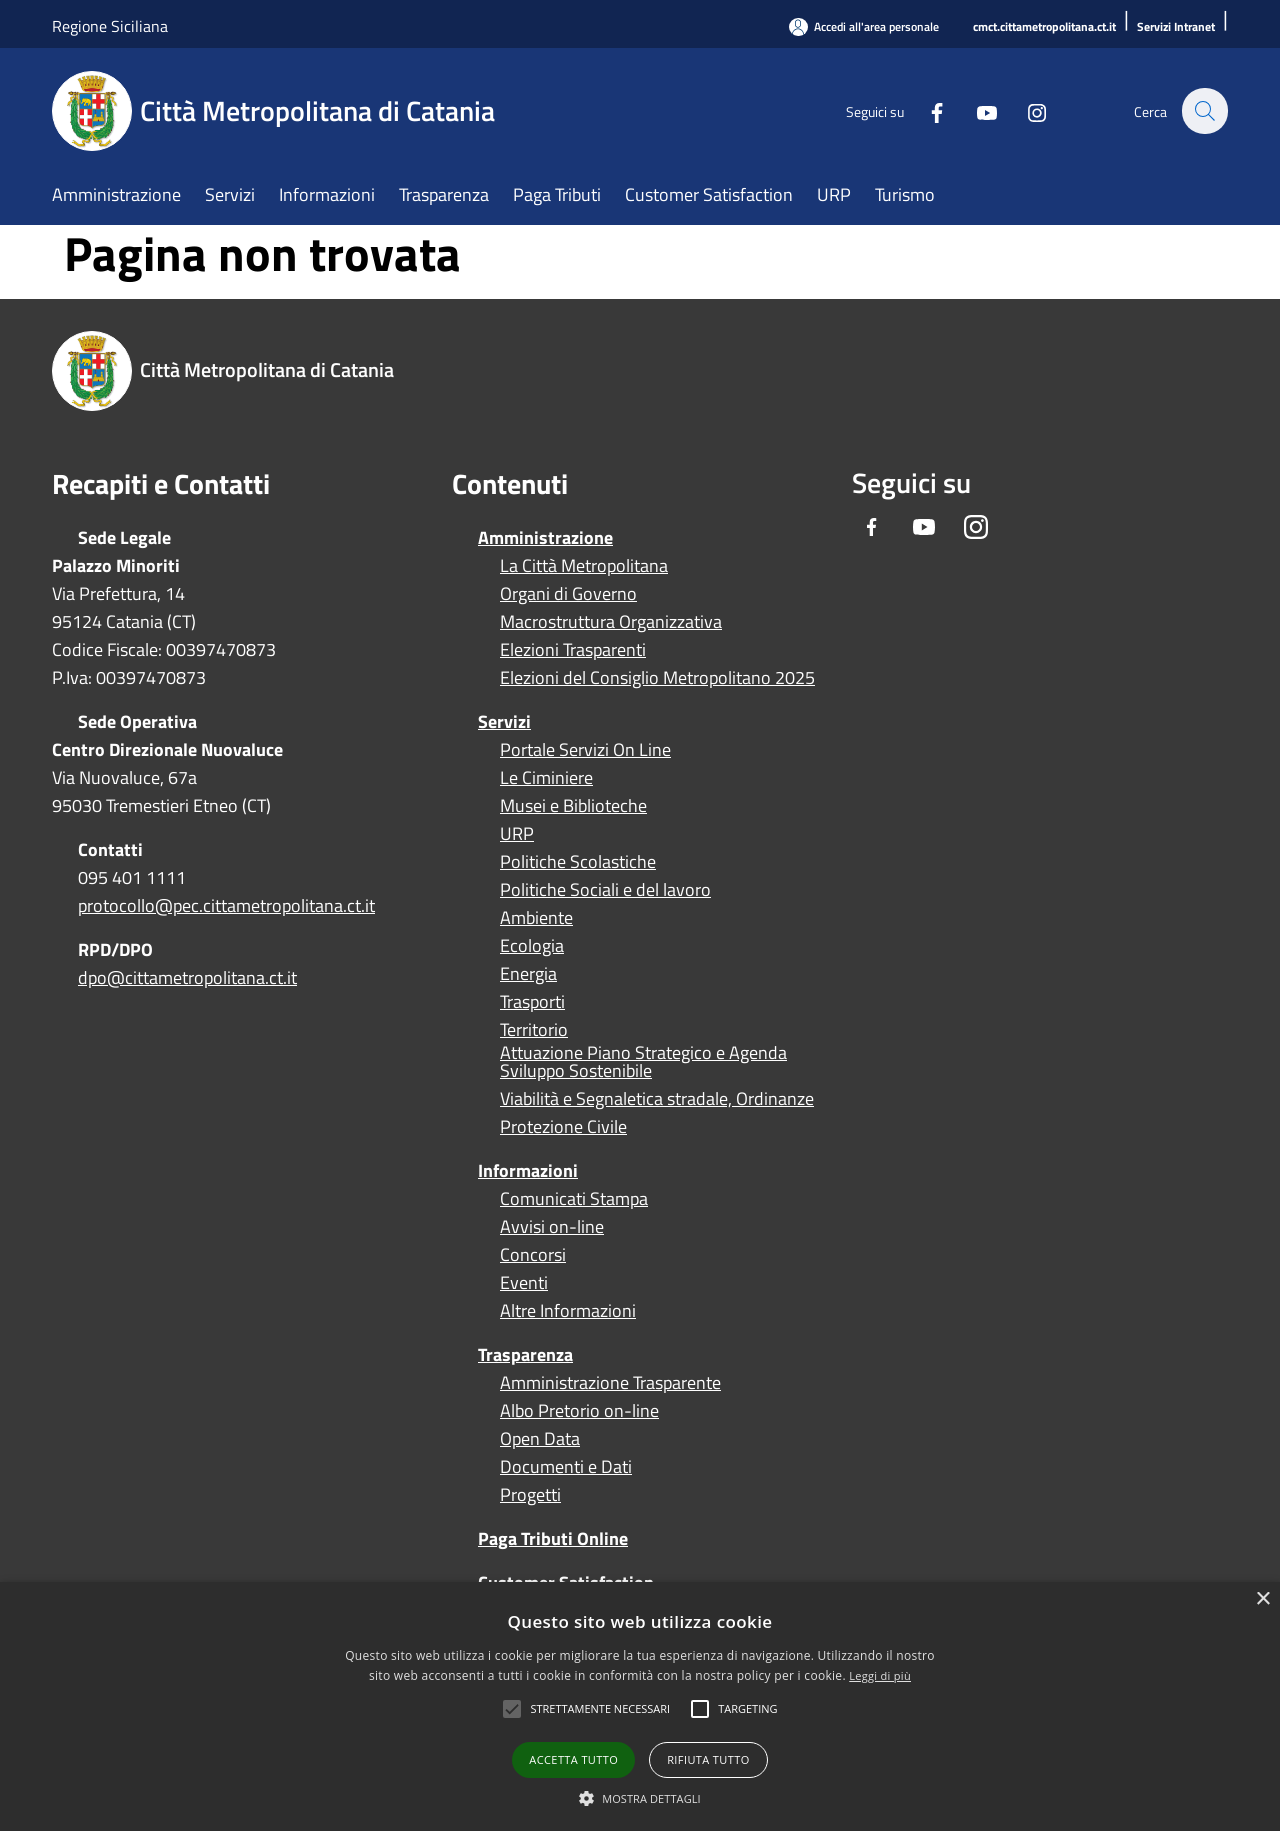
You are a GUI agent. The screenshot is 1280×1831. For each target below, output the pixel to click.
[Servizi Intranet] (1176, 27)
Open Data (540, 1439)
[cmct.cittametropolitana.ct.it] (1044, 27)
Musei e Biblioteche (573, 806)
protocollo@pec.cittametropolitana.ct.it (226, 905)
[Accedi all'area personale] (864, 26)
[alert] (640, 1706)
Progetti (530, 1495)
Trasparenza (525, 1354)
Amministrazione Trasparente (610, 1383)
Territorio (534, 1030)
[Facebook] (926, 110)
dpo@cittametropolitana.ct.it (187, 977)
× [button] (1262, 1599)
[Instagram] (1026, 110)
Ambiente (536, 918)
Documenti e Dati (566, 1467)
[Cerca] (1204, 111)
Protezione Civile (563, 1127)
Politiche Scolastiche (578, 862)
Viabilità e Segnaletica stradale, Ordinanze (657, 1099)
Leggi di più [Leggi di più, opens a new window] (880, 1675)
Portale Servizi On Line (585, 750)
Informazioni (528, 1170)
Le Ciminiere (546, 778)
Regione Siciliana (110, 26)
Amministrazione (545, 537)
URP (517, 834)
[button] (600, 1709)
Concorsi (533, 1255)
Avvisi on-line (552, 1227)
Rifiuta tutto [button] (708, 1759)
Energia (528, 974)
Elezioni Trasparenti (573, 650)
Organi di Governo (568, 594)
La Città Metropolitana (584, 566)
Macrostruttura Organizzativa (611, 622)
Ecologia (532, 946)
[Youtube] (976, 110)
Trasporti (532, 1002)
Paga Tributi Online (553, 1538)
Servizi (504, 721)
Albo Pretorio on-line (579, 1411)
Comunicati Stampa (574, 1199)
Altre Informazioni (568, 1311)
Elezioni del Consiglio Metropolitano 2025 (657, 678)
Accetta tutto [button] (573, 1759)
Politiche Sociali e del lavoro (605, 890)
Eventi (524, 1283)
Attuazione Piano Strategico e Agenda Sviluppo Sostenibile (643, 1062)
